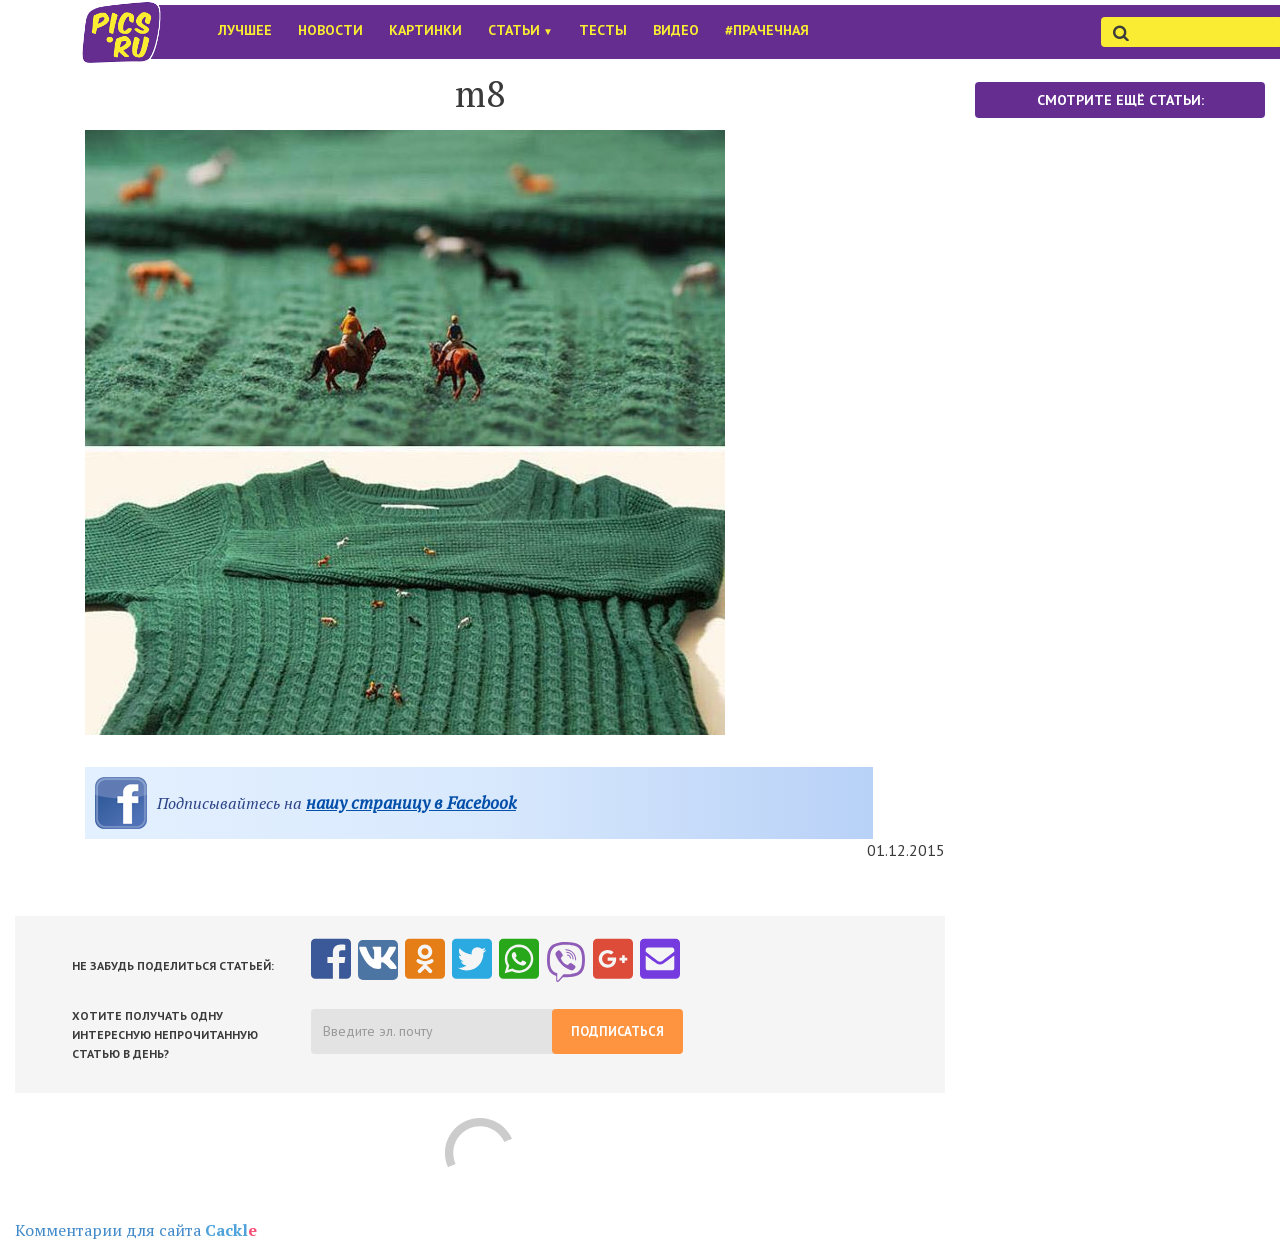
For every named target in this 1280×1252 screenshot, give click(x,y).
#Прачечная (767, 30)
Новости (330, 30)
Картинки (425, 30)
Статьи (520, 30)
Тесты (603, 30)
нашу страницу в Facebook (411, 802)
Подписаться (617, 1031)
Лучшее (245, 30)
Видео (676, 30)
